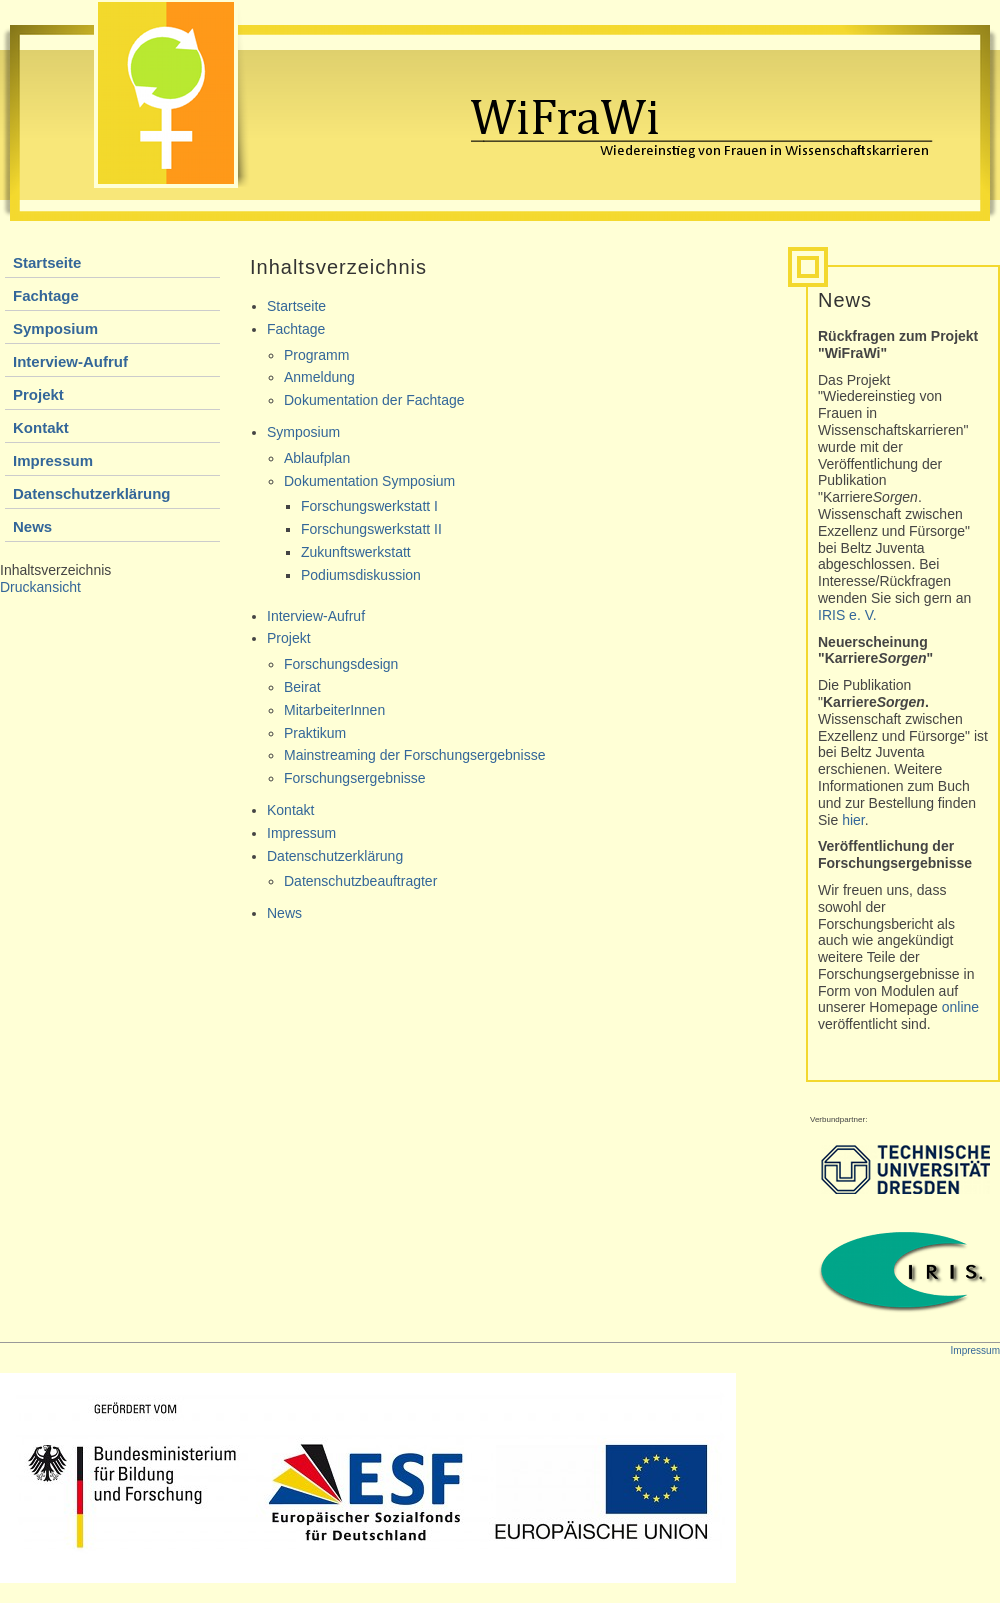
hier (853, 820)
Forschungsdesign (341, 664)
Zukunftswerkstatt (356, 552)
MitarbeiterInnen (334, 710)
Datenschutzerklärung (92, 493)
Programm (316, 355)
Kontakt (41, 427)
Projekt (38, 394)
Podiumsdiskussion (361, 575)
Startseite (47, 262)
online (960, 1007)
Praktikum (315, 733)
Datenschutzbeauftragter (360, 881)
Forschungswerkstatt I (369, 506)
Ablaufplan (317, 458)
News (32, 526)
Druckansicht (40, 587)
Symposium (55, 328)
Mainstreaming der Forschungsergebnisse (414, 755)
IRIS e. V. (847, 615)
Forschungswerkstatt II (371, 529)
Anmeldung (319, 377)
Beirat (302, 687)
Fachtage (46, 295)
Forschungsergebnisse (355, 778)
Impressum (53, 460)
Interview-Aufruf (70, 361)
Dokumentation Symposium (369, 481)
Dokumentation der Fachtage (374, 400)
